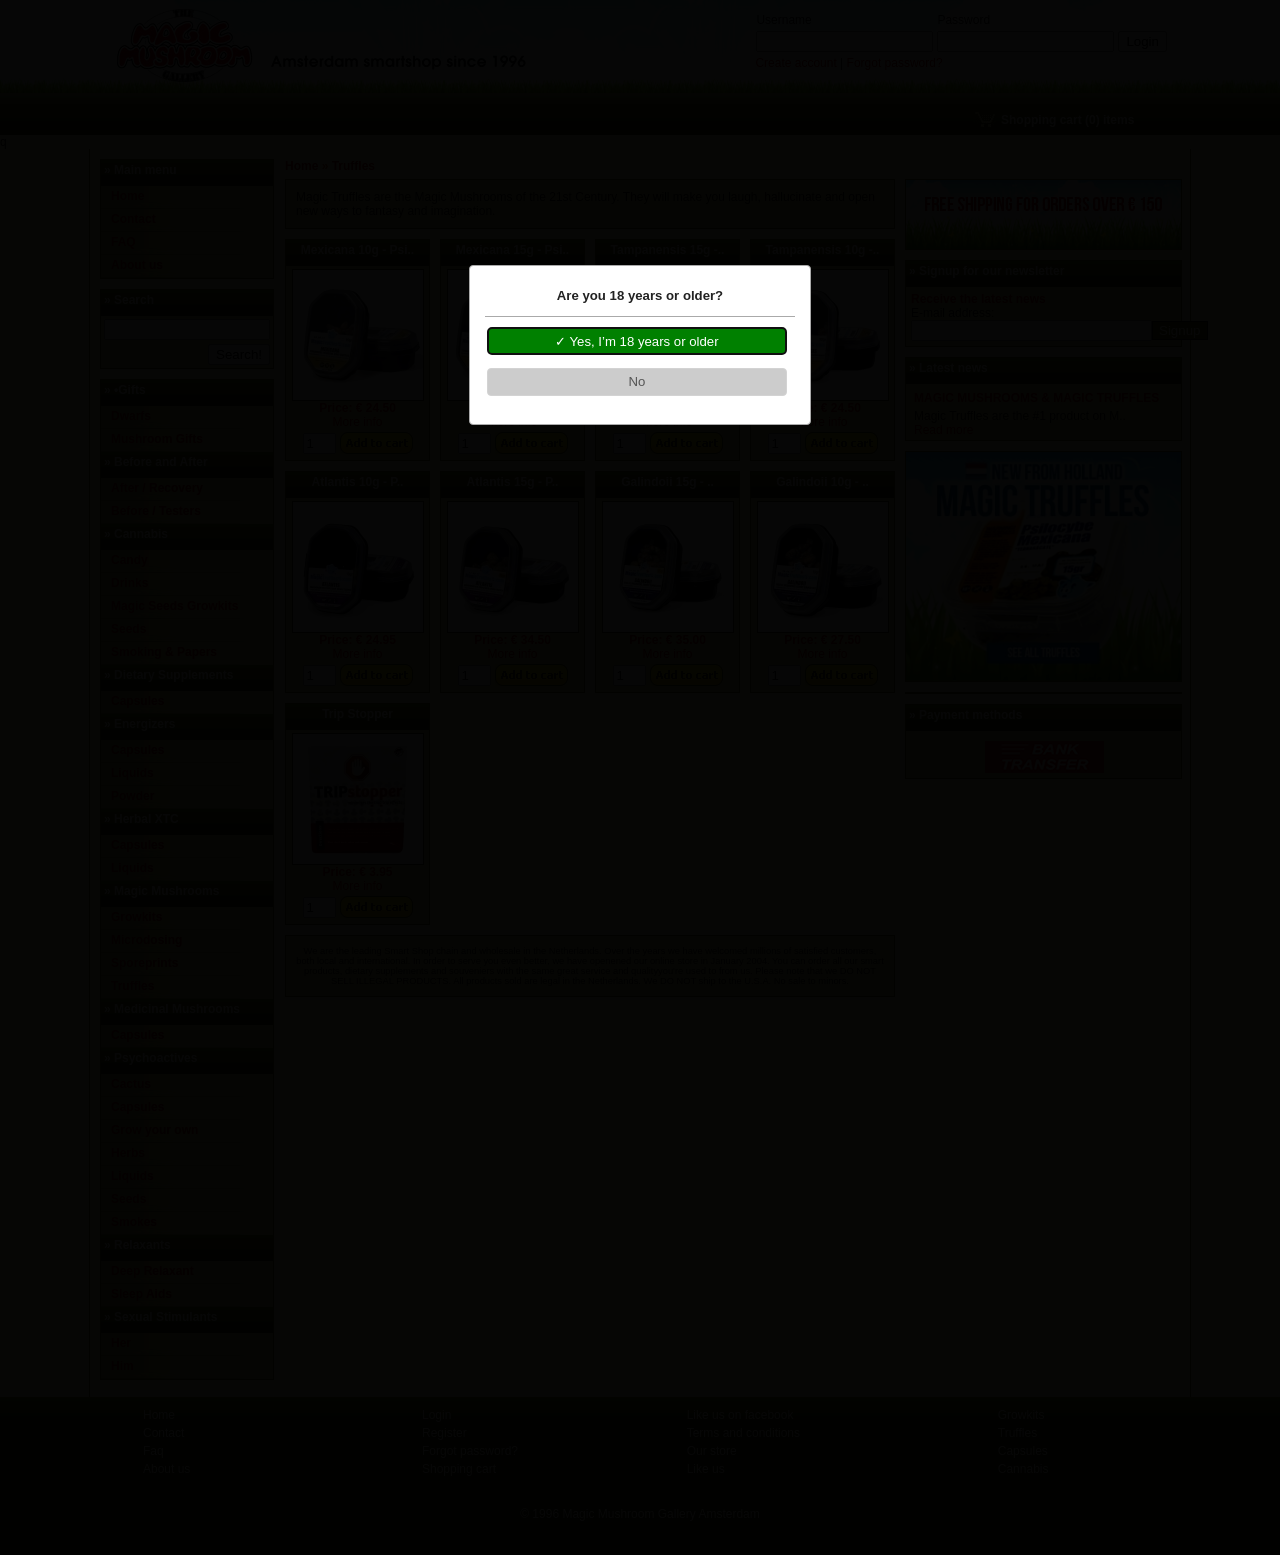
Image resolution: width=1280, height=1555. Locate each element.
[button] (637, 341)
